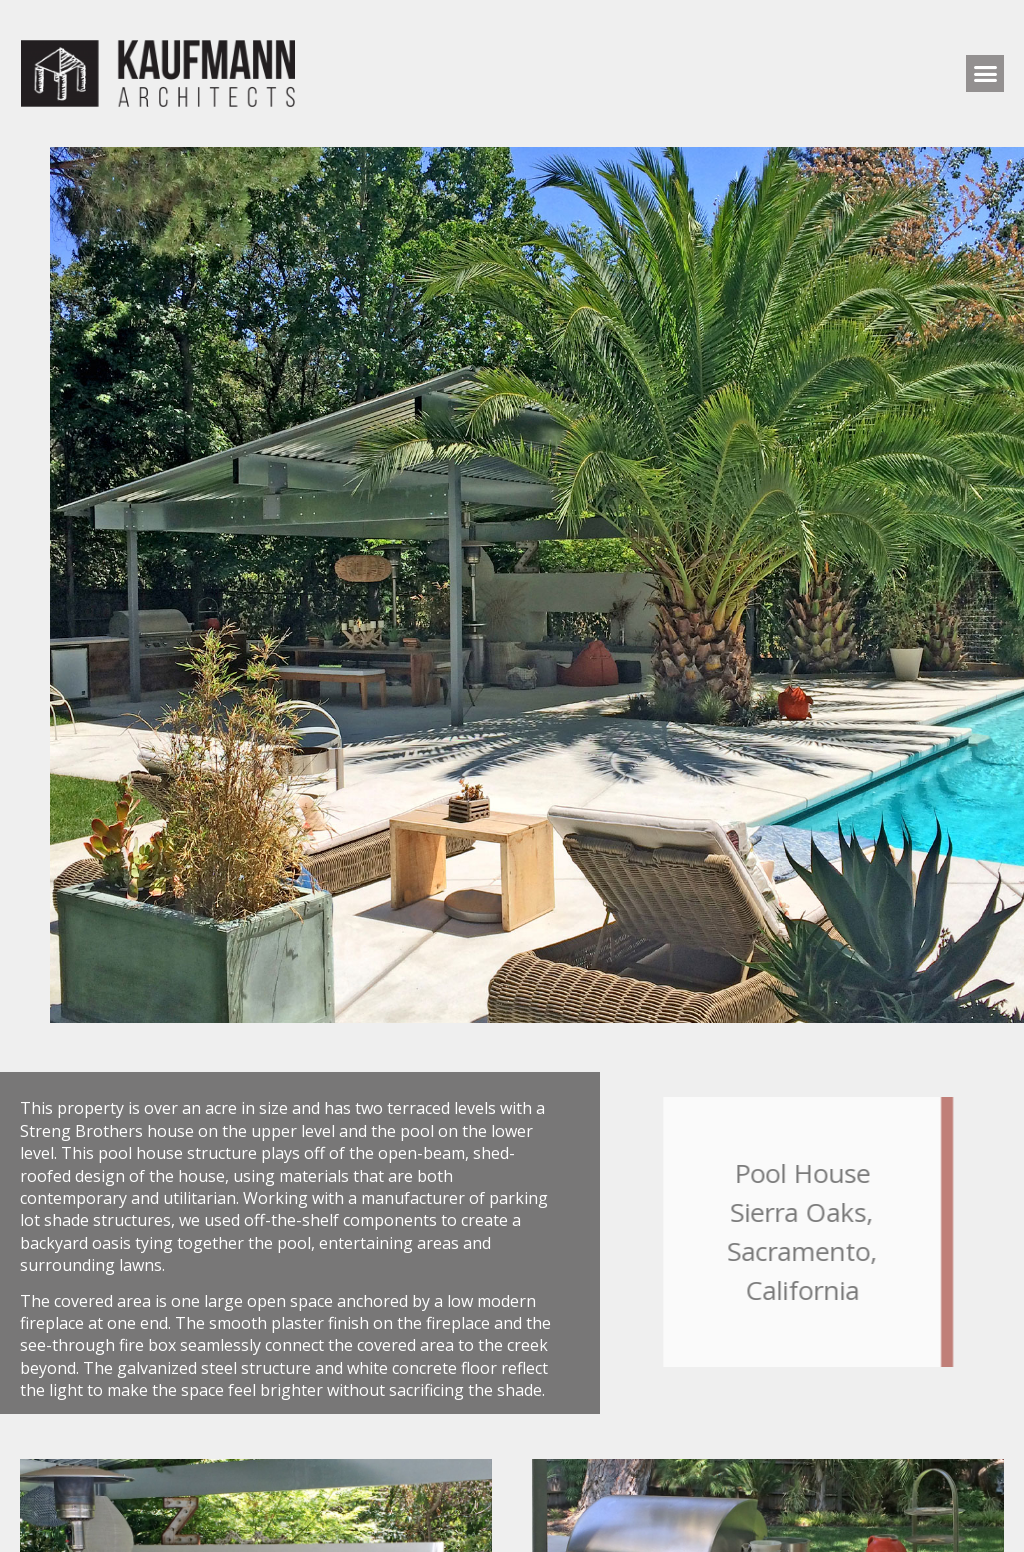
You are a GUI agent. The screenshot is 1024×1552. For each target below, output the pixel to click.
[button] (985, 74)
